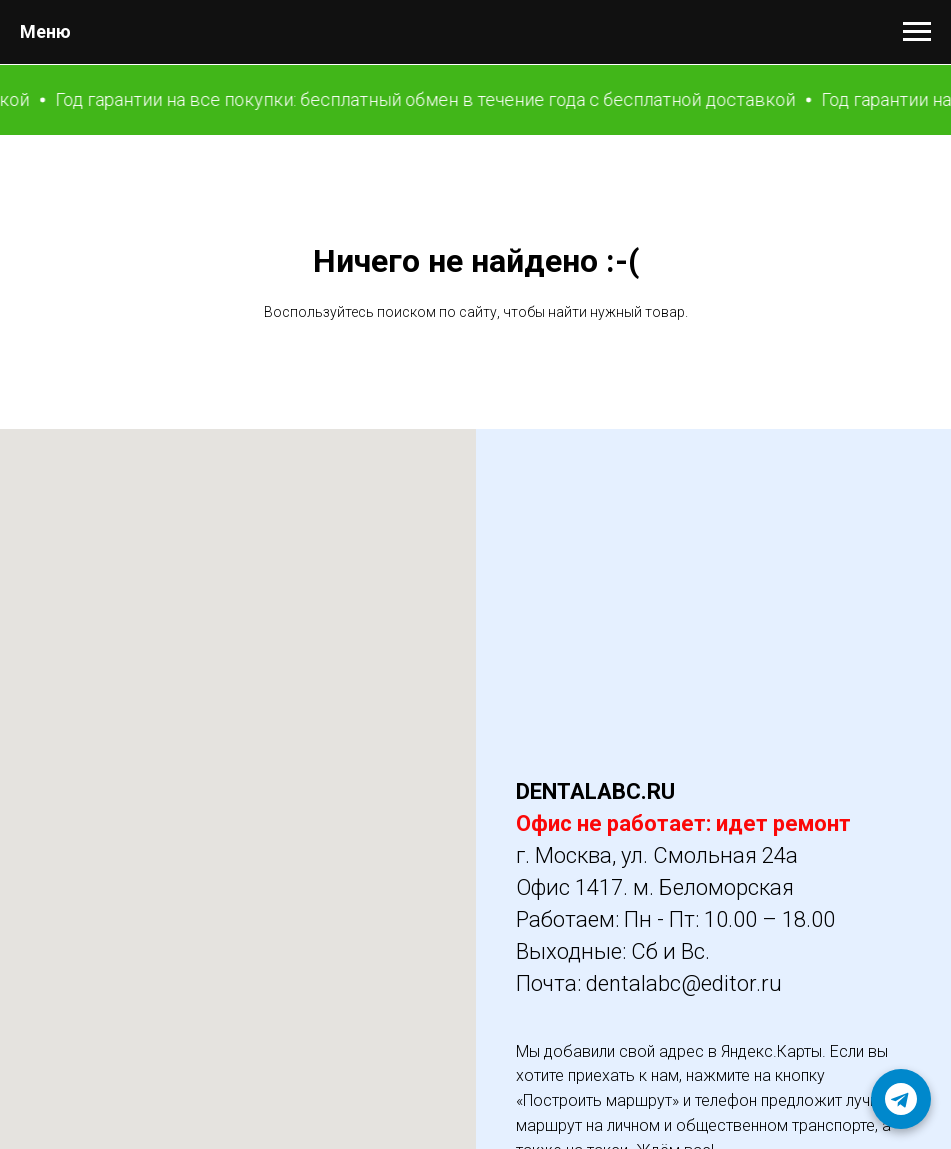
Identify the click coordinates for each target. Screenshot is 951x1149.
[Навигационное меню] (917, 32)
